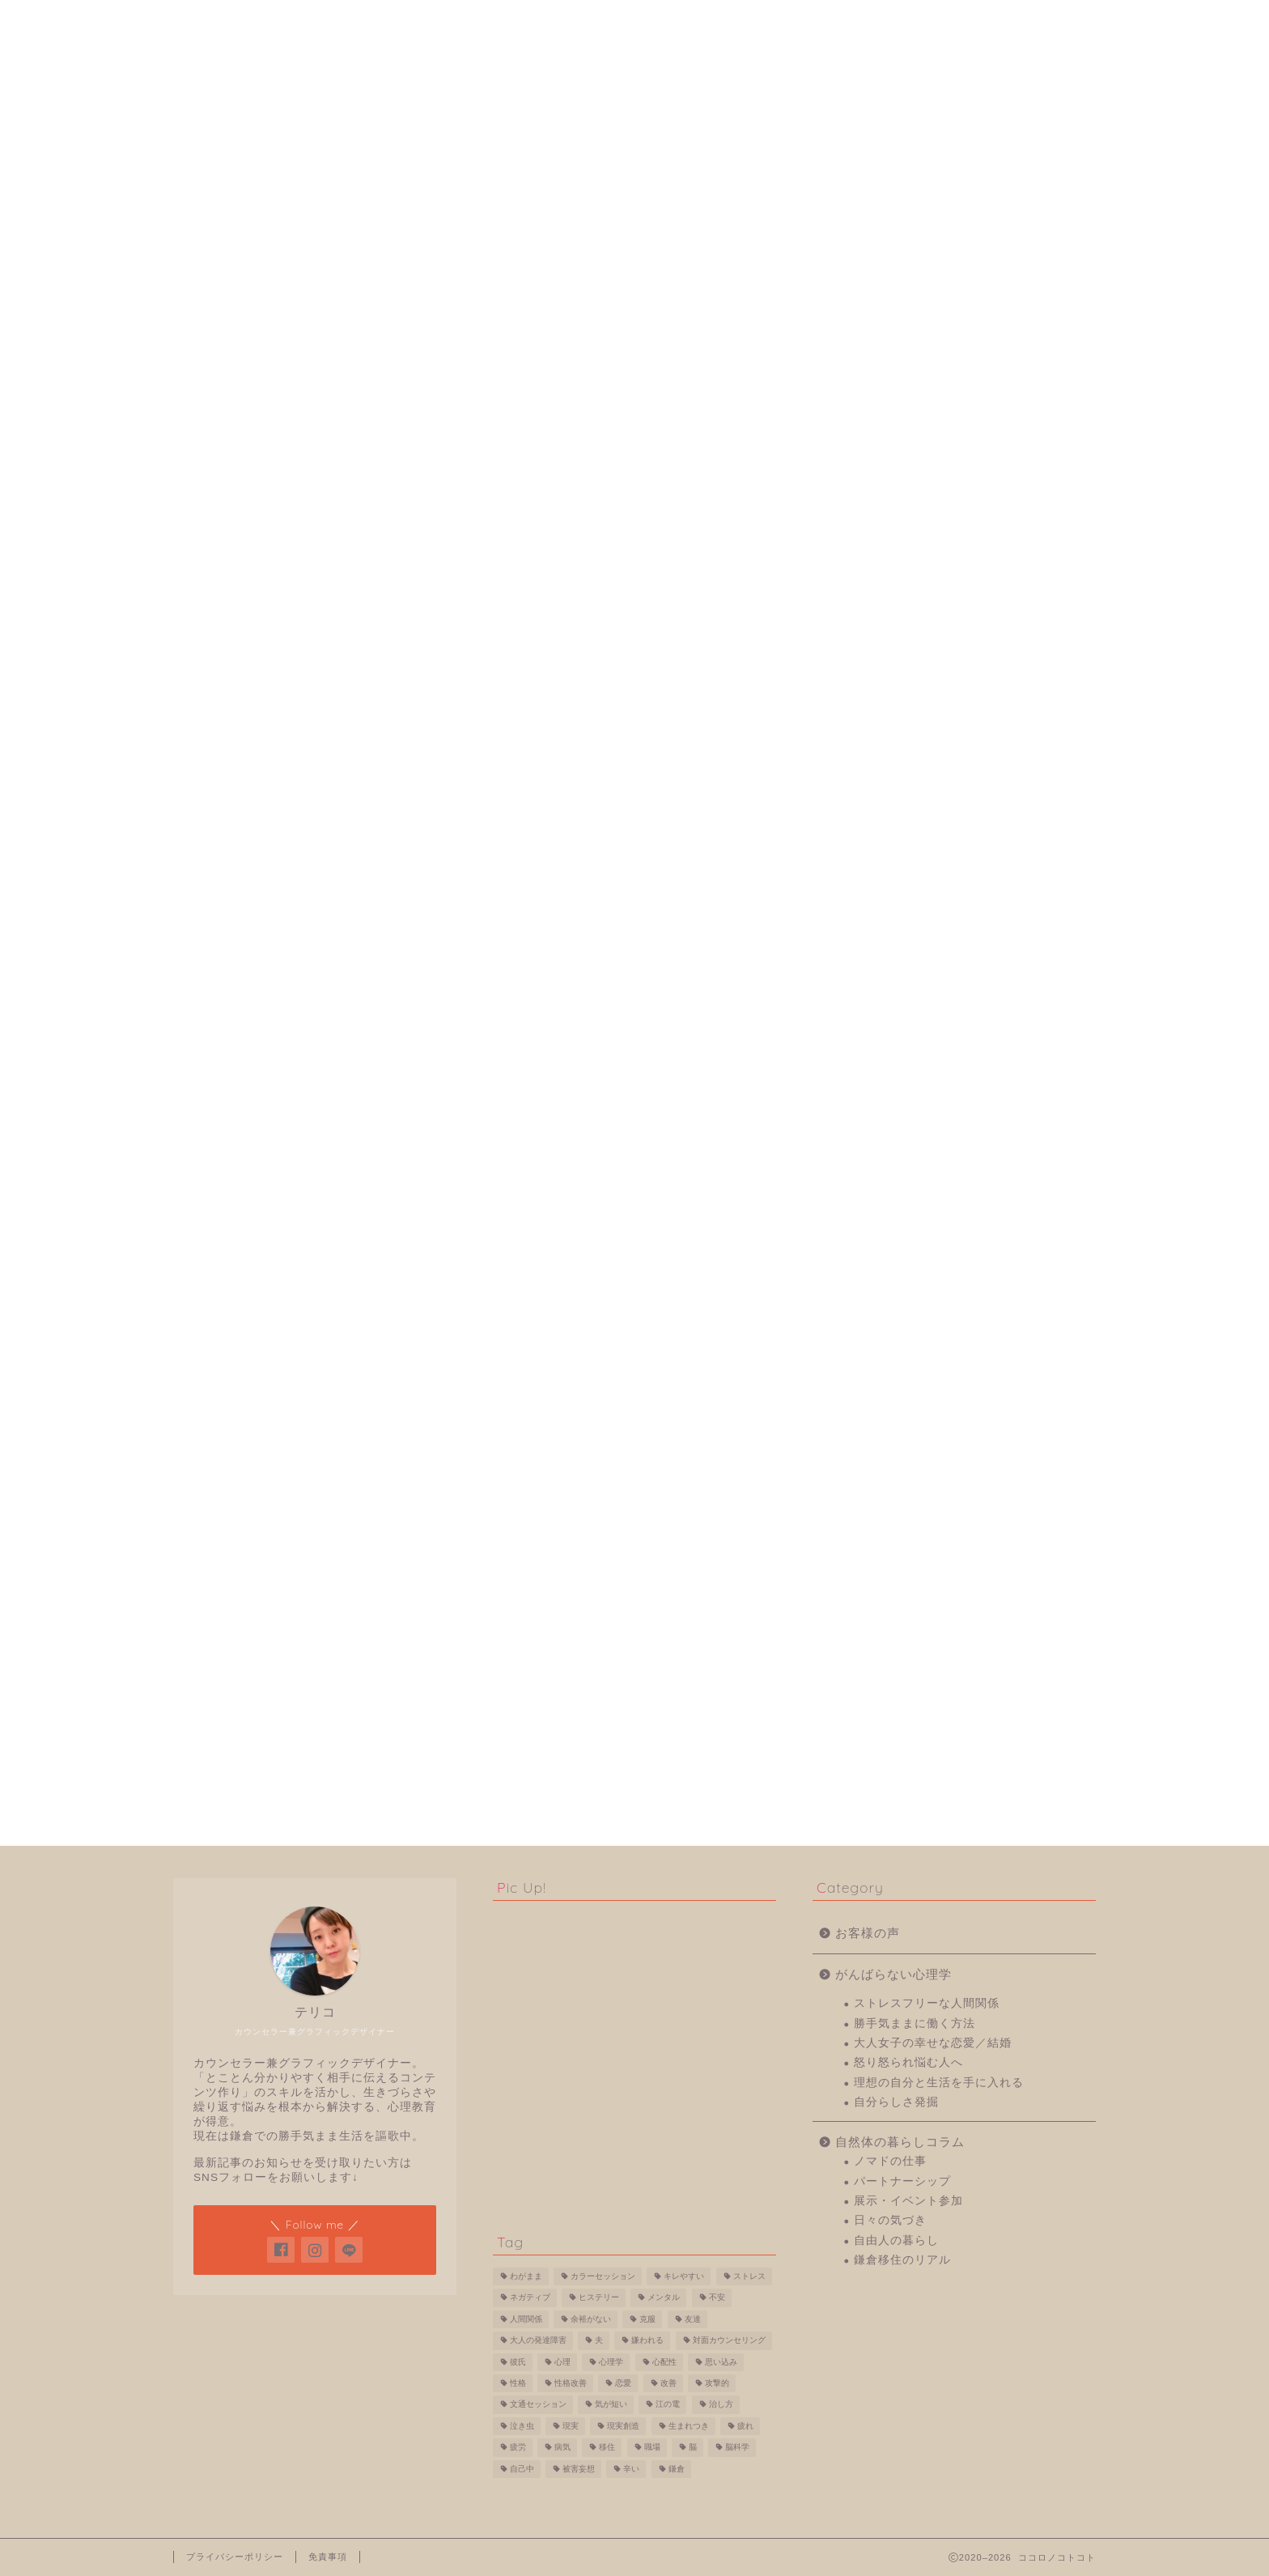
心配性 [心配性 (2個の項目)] (664, 2361)
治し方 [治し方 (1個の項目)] (721, 2404)
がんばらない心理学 (342, 120)
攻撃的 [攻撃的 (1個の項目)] (717, 2382)
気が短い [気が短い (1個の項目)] (611, 2404)
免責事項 (327, 2556)
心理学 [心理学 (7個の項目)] (611, 2361)
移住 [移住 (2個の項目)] (607, 2447)
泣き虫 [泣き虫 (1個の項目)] (522, 2425)
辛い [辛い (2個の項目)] (631, 2468)
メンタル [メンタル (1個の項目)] (663, 2297)
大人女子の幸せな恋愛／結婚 (949, 1570)
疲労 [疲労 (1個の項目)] (518, 2447)
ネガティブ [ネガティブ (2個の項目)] (530, 2297)
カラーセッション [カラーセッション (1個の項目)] (603, 2276)
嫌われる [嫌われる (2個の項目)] (647, 2340)
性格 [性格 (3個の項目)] (518, 2382)
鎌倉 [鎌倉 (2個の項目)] (676, 2468)
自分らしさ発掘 (732, 120)
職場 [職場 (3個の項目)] (652, 2447)
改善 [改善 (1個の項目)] (668, 2382)
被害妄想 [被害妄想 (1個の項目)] (578, 2468)
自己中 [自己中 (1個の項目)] (522, 2468)
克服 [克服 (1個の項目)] (647, 2319)
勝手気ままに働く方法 (930, 1550)
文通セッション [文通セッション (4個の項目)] (538, 2404)
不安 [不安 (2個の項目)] (717, 2297)
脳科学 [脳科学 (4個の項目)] (737, 2447)
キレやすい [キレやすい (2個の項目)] (684, 2276)
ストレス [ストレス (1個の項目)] (749, 2276)
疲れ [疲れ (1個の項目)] (745, 2425)
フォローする (964, 423)
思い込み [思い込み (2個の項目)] (721, 2361)
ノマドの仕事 (906, 1688)
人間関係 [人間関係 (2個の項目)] (526, 2319)
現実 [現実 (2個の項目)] (570, 2425)
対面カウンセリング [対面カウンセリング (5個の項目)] (729, 2340)
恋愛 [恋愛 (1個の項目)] (623, 2382)
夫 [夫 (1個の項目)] (599, 2340)
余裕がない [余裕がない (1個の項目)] (591, 2319)
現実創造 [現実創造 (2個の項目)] (623, 2425)
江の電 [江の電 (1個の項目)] (668, 2404)
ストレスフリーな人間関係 (927, 120)
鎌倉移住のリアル (918, 1787)
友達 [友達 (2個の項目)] (693, 2319)
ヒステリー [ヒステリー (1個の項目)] (599, 2297)
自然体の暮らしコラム (916, 1668)
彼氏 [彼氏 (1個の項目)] (518, 2361)
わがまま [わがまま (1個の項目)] (526, 2276)
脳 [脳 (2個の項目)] (693, 2447)
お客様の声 (883, 1460)
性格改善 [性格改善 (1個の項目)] (570, 2382)
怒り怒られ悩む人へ (537, 120)
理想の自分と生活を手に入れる (955, 1609)
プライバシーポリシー (234, 2556)
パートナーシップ (918, 1708)
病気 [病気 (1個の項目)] (562, 2447)
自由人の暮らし (912, 1767)
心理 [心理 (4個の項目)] (562, 2361)
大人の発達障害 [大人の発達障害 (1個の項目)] (538, 2340)
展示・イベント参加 (924, 1727)
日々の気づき (906, 1747)
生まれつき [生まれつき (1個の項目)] (688, 2425)
